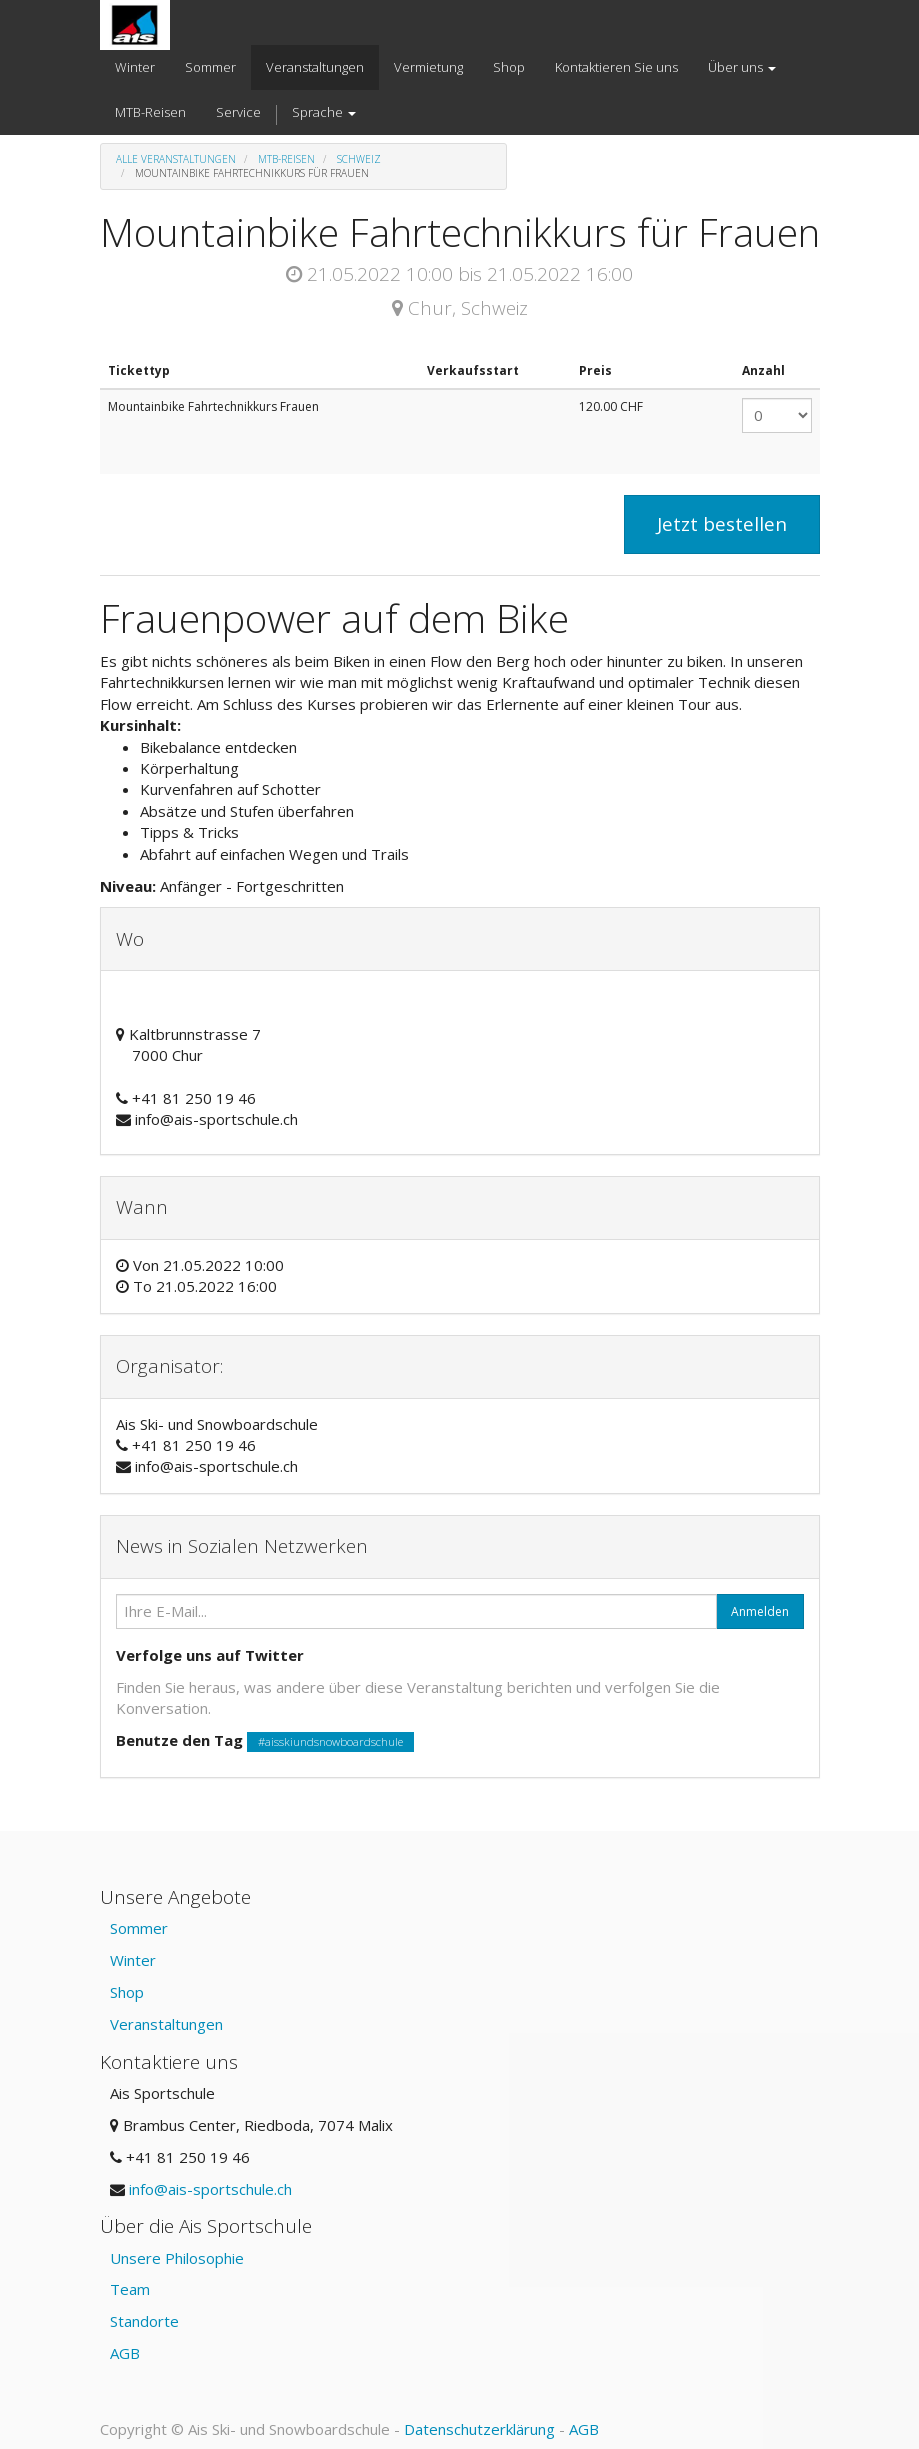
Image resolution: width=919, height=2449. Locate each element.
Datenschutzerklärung (479, 2429)
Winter (133, 1960)
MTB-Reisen (286, 159)
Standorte (144, 2321)
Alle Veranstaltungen (176, 159)
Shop (127, 1992)
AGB (125, 2353)
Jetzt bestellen (722, 524)
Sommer (139, 1928)
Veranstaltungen (166, 2024)
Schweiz (359, 159)
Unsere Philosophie (177, 2258)
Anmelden (760, 1611)
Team (130, 2289)
